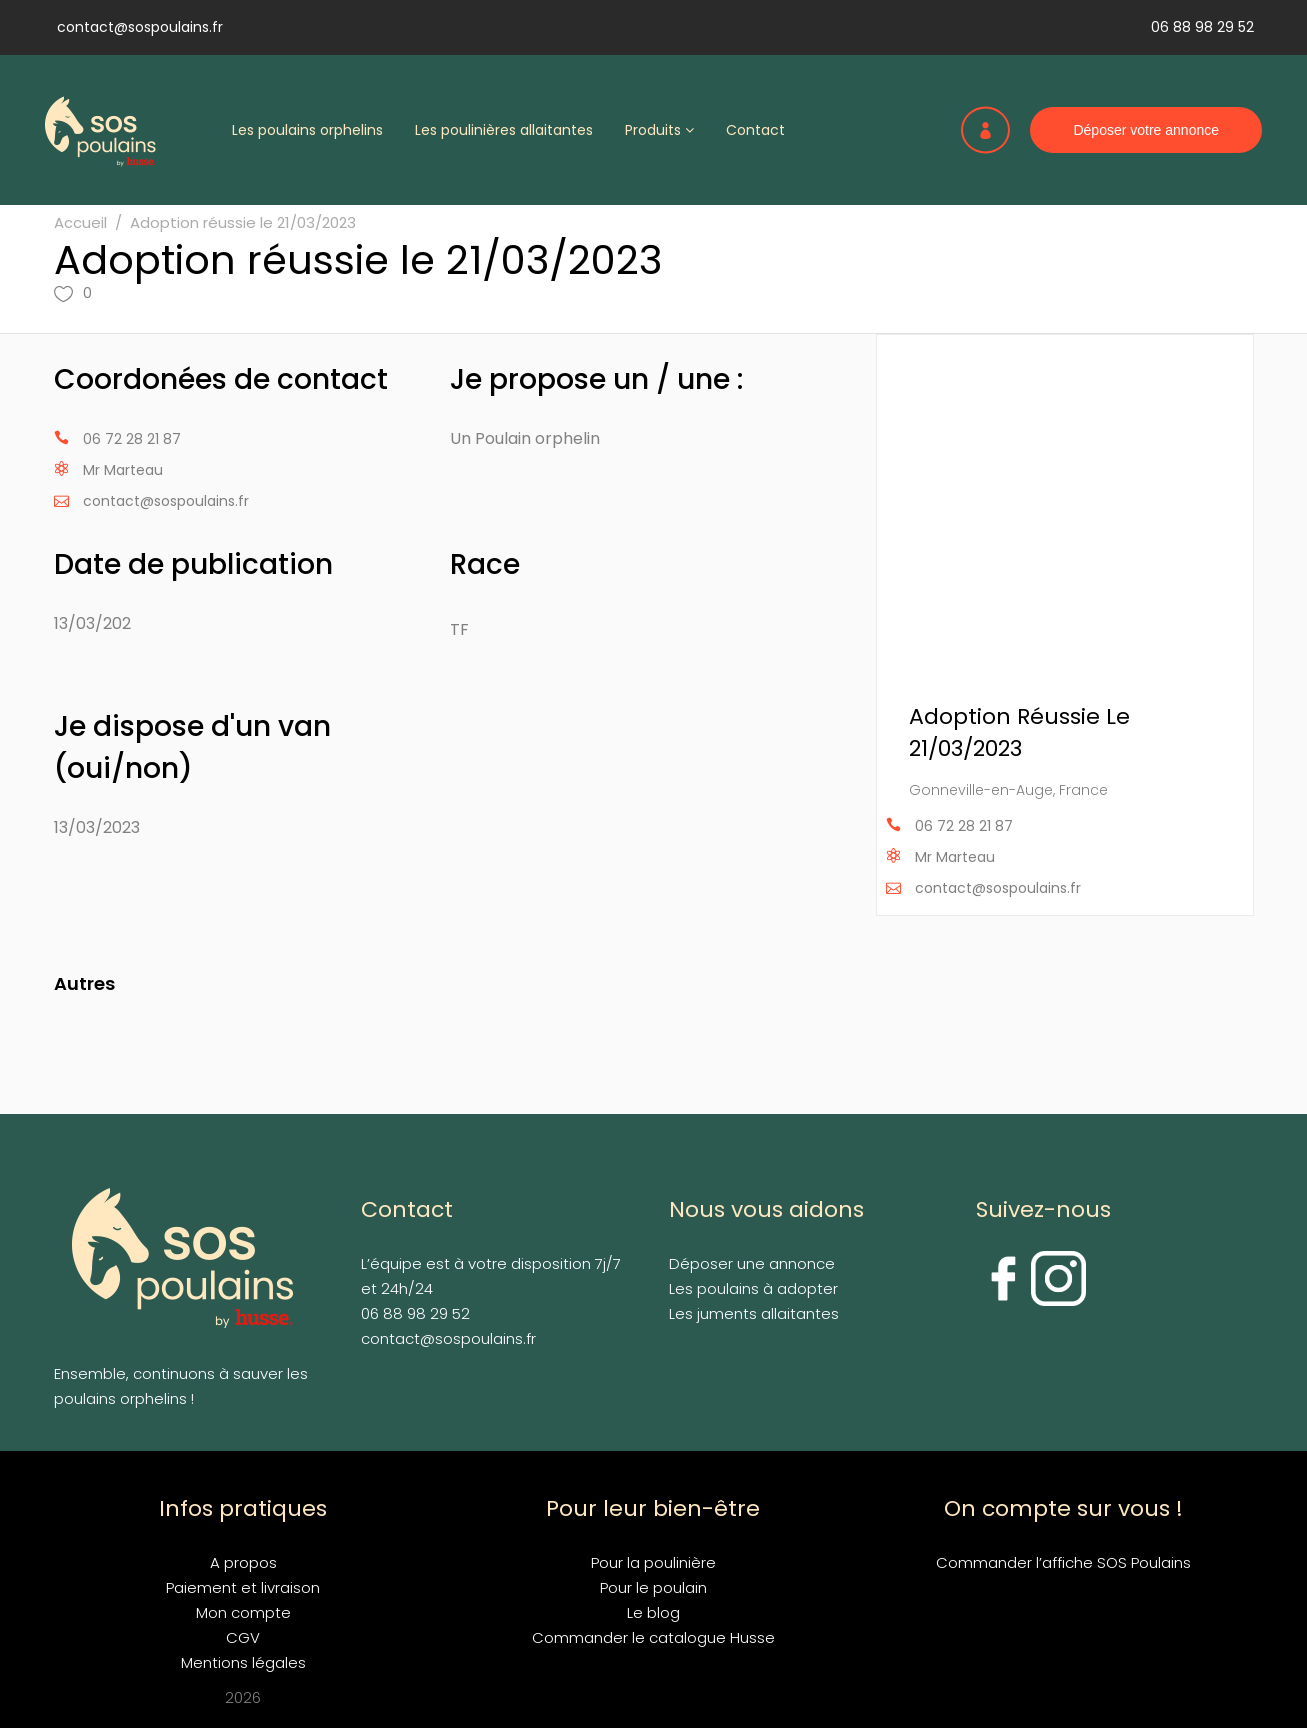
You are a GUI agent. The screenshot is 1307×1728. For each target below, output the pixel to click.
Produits (659, 130)
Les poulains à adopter (753, 1288)
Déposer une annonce (752, 1263)
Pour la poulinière (653, 1562)
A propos (243, 1562)
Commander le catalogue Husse (653, 1637)
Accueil (80, 222)
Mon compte (243, 1612)
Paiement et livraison (243, 1587)
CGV (243, 1637)
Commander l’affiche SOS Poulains (1063, 1562)
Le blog (653, 1612)
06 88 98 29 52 (1202, 27)
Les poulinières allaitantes (504, 130)
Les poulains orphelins (307, 130)
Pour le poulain (653, 1587)
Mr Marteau (123, 470)
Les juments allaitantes (754, 1313)
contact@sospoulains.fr (140, 27)
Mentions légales (243, 1662)
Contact (755, 130)
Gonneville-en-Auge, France (1008, 790)
